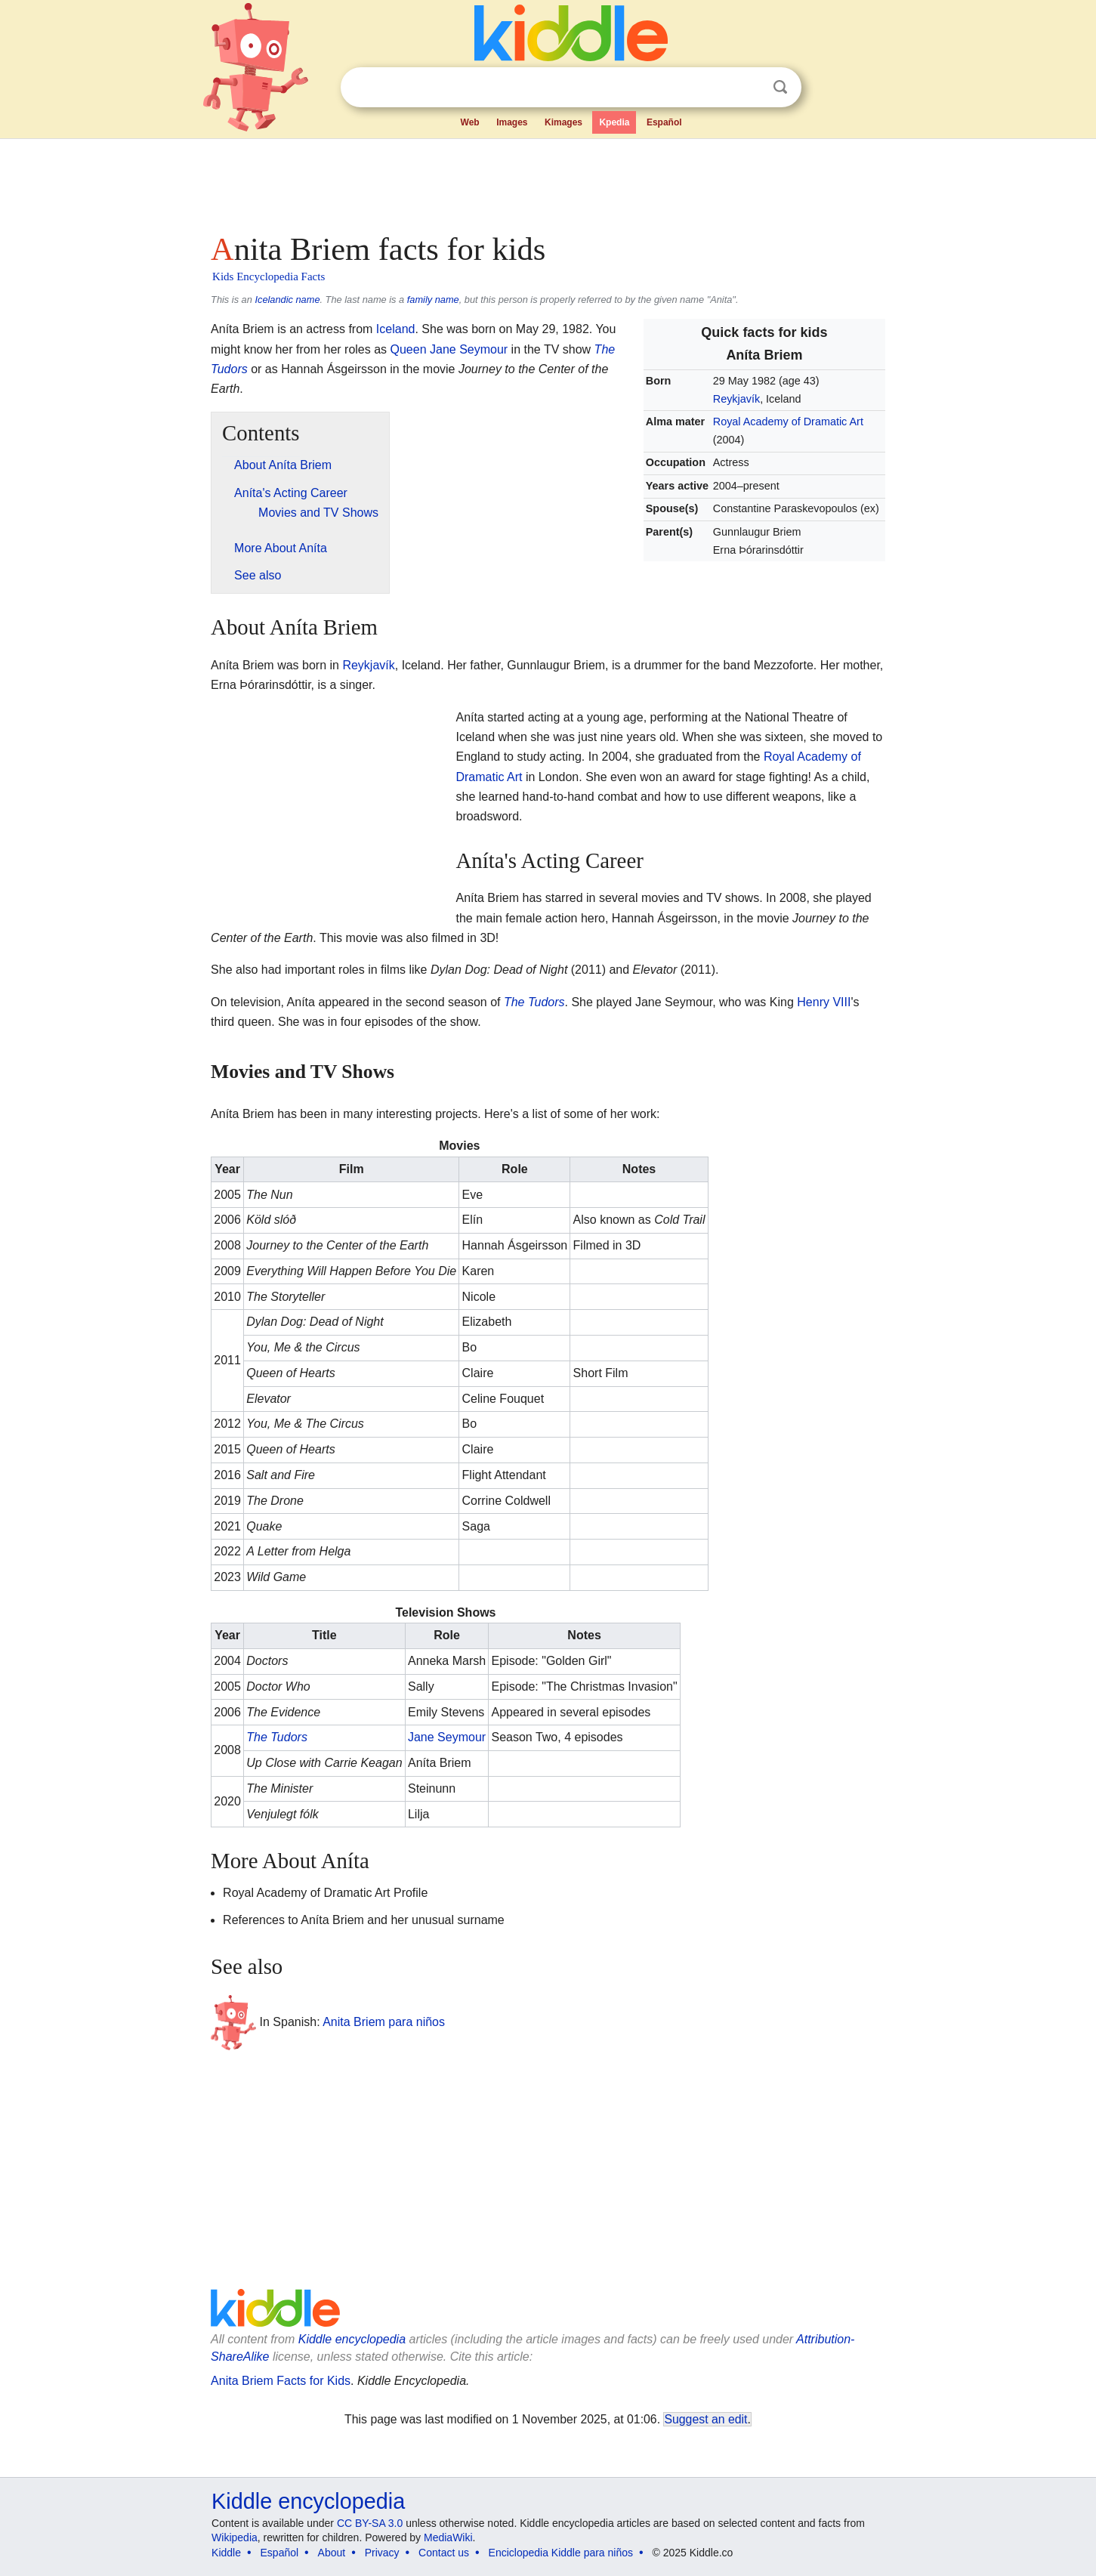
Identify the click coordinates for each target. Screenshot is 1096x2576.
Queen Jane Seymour (449, 349)
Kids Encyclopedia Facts (268, 276)
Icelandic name (287, 299)
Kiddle (226, 2553)
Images (511, 122)
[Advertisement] (547, 181)
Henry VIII (824, 1002)
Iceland (395, 329)
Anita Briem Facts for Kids (280, 2380)
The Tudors (534, 1002)
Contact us (443, 2553)
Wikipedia (234, 2537)
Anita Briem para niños (384, 2021)
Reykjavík (736, 399)
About (332, 2553)
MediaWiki (448, 2537)
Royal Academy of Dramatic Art (788, 421)
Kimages (563, 122)
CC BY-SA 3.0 (370, 2523)
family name (433, 299)
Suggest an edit (705, 2419)
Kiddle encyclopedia (352, 2339)
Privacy (382, 2553)
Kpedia (614, 122)
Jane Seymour (447, 1737)
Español (664, 122)
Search (780, 87)
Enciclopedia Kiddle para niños (561, 2553)
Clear (749, 87)
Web (470, 122)
